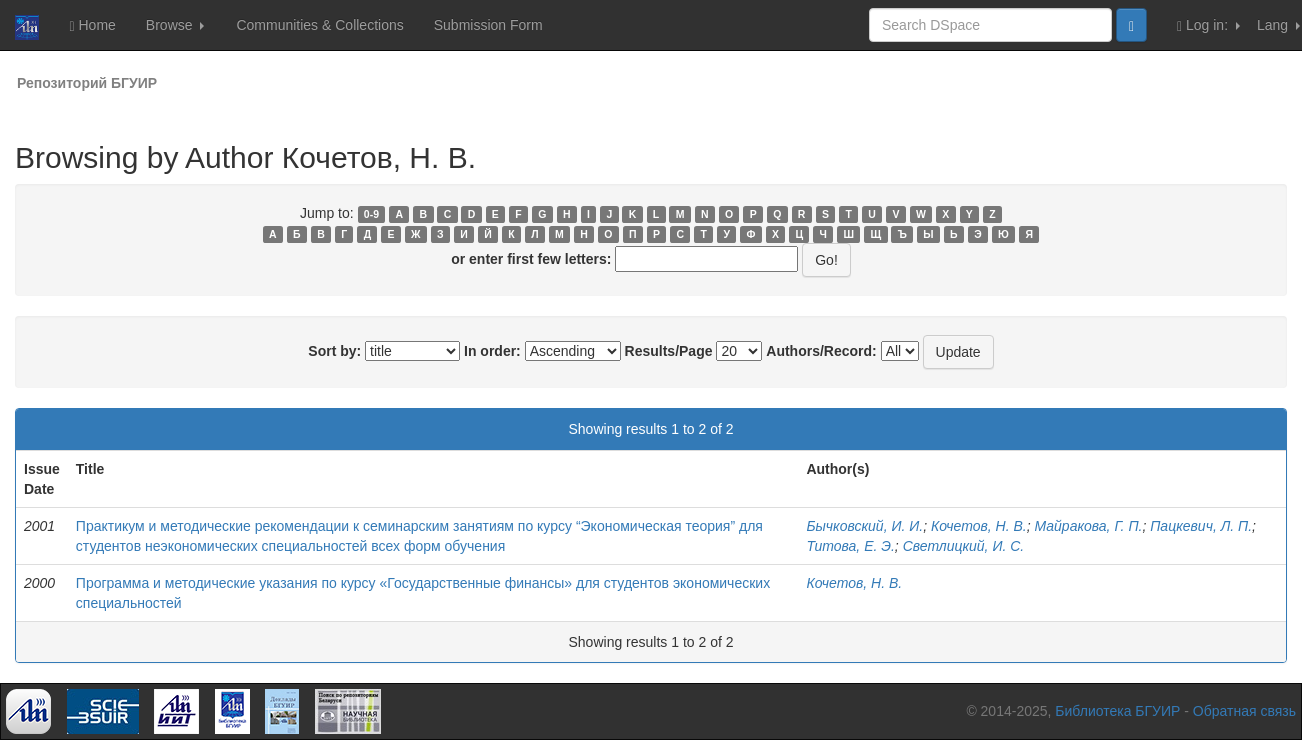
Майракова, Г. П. (1088, 526)
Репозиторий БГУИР (87, 83)
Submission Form (488, 25)
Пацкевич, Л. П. (1201, 526)
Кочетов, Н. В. (979, 526)
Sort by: (334, 351)
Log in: (1208, 25)
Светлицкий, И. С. (964, 546)
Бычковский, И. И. (864, 526)
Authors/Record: (821, 351)
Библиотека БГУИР (1117, 711)
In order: (492, 351)
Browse (175, 25)
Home (92, 25)
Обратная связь (1244, 711)
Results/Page (669, 351)
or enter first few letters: (531, 259)
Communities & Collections (319, 25)
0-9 (371, 214)
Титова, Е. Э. (850, 546)
